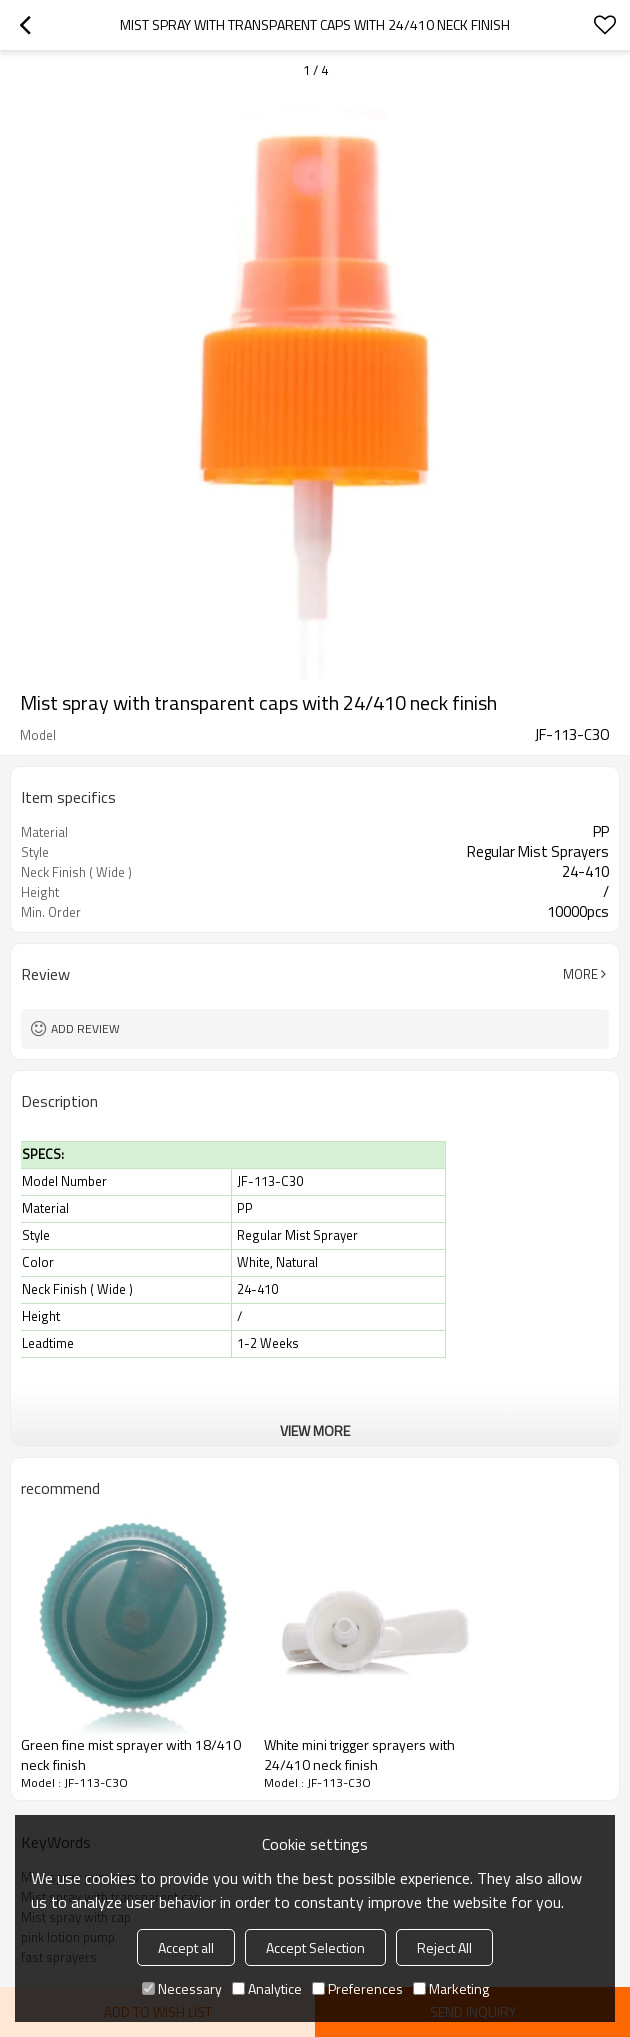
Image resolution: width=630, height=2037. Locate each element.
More (580, 974)
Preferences (357, 1988)
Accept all (186, 1947)
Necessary (182, 1988)
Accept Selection (315, 1947)
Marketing (451, 1988)
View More (315, 1430)
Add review (85, 1028)
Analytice (267, 1988)
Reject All (444, 1947)
